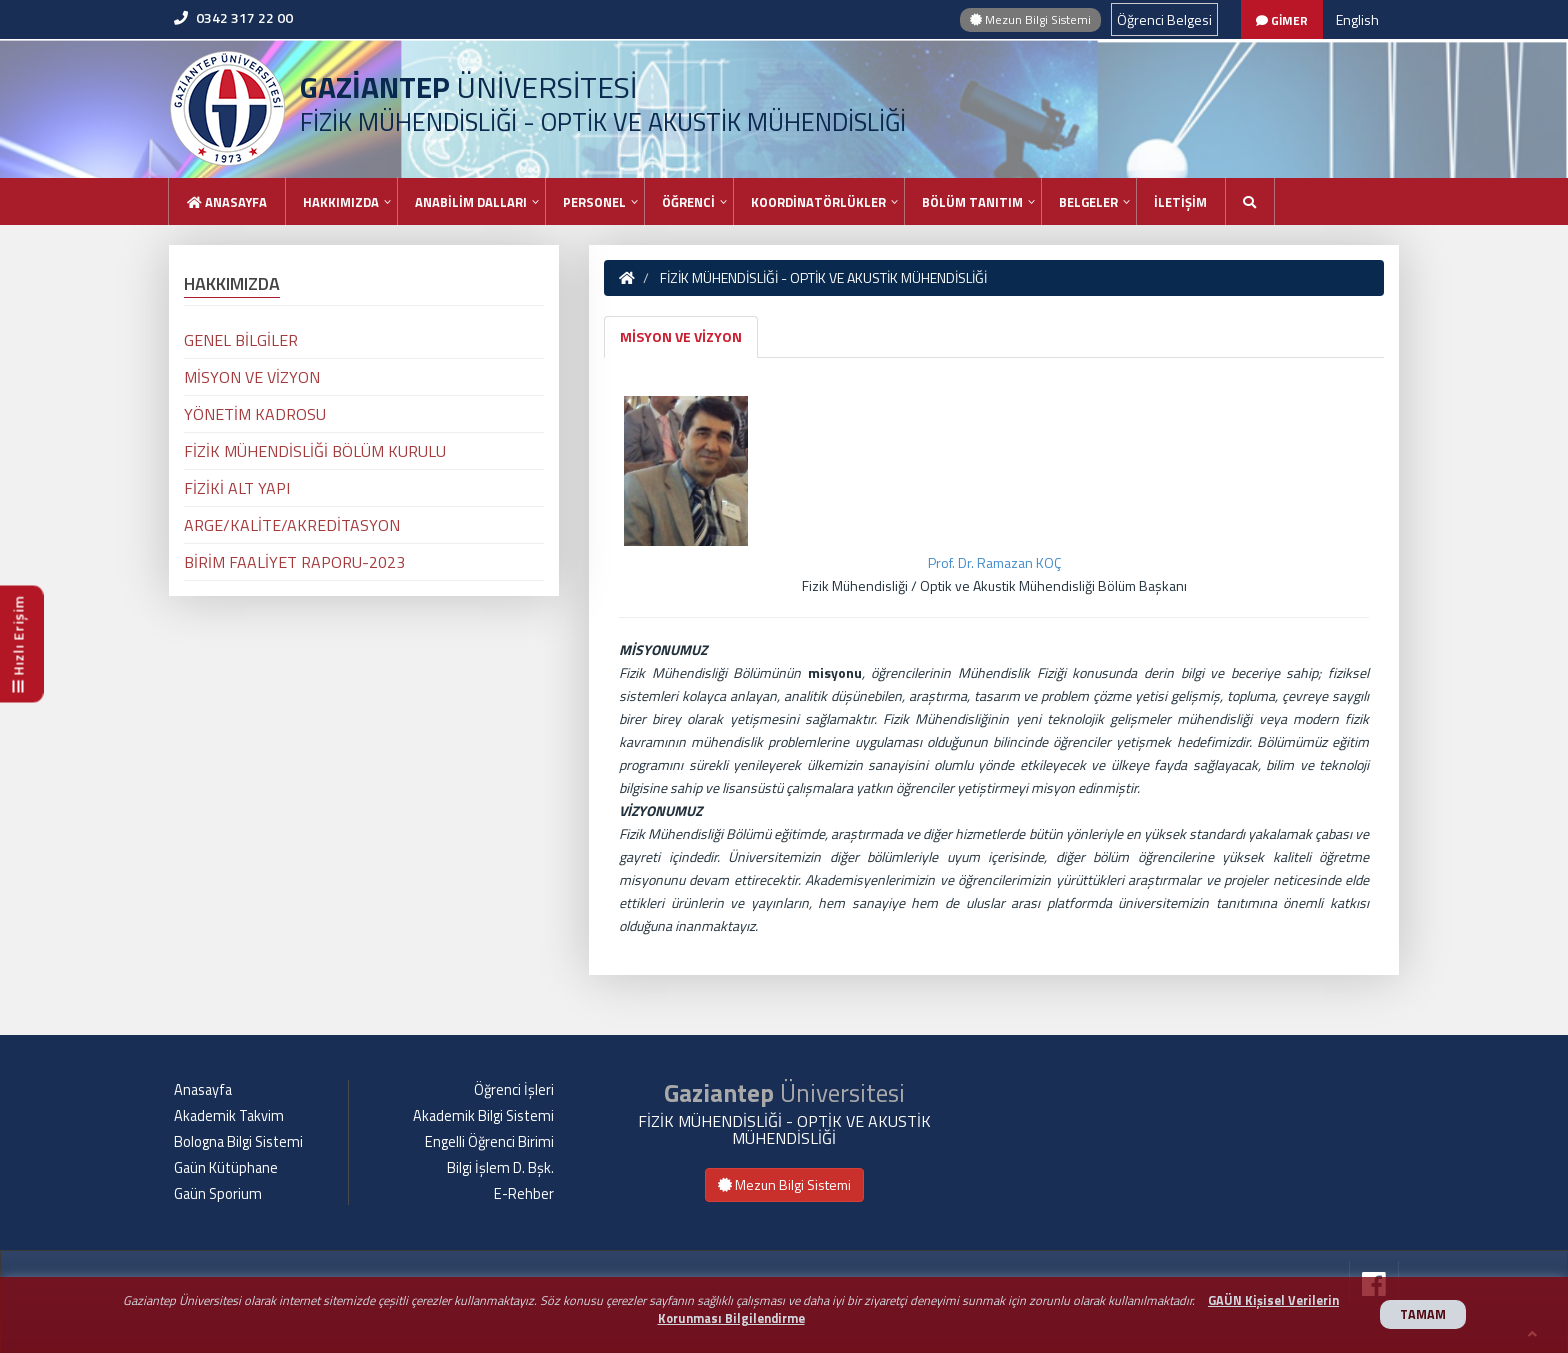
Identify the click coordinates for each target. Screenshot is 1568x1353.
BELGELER (1088, 202)
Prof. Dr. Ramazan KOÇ (994, 562)
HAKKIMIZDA (341, 202)
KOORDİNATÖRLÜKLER (818, 202)
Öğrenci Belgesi (1164, 19)
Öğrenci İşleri (514, 1090)
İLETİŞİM (1180, 202)
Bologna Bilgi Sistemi (238, 1142)
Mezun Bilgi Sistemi (1030, 19)
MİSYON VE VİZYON (681, 336)
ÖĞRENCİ (688, 202)
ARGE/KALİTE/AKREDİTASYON (292, 525)
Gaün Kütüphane (226, 1168)
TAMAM (1423, 1314)
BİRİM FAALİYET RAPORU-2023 (294, 562)
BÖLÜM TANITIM (972, 202)
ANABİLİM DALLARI (471, 202)
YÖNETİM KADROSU (255, 414)
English (1357, 19)
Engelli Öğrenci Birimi (489, 1142)
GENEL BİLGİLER (241, 340)
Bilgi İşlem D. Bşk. (500, 1168)
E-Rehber (524, 1194)
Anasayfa (227, 202)
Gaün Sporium (218, 1194)
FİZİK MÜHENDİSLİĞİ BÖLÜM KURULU (315, 451)
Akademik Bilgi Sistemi (483, 1116)
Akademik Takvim (229, 1116)
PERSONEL (594, 202)
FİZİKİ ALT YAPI (237, 488)
